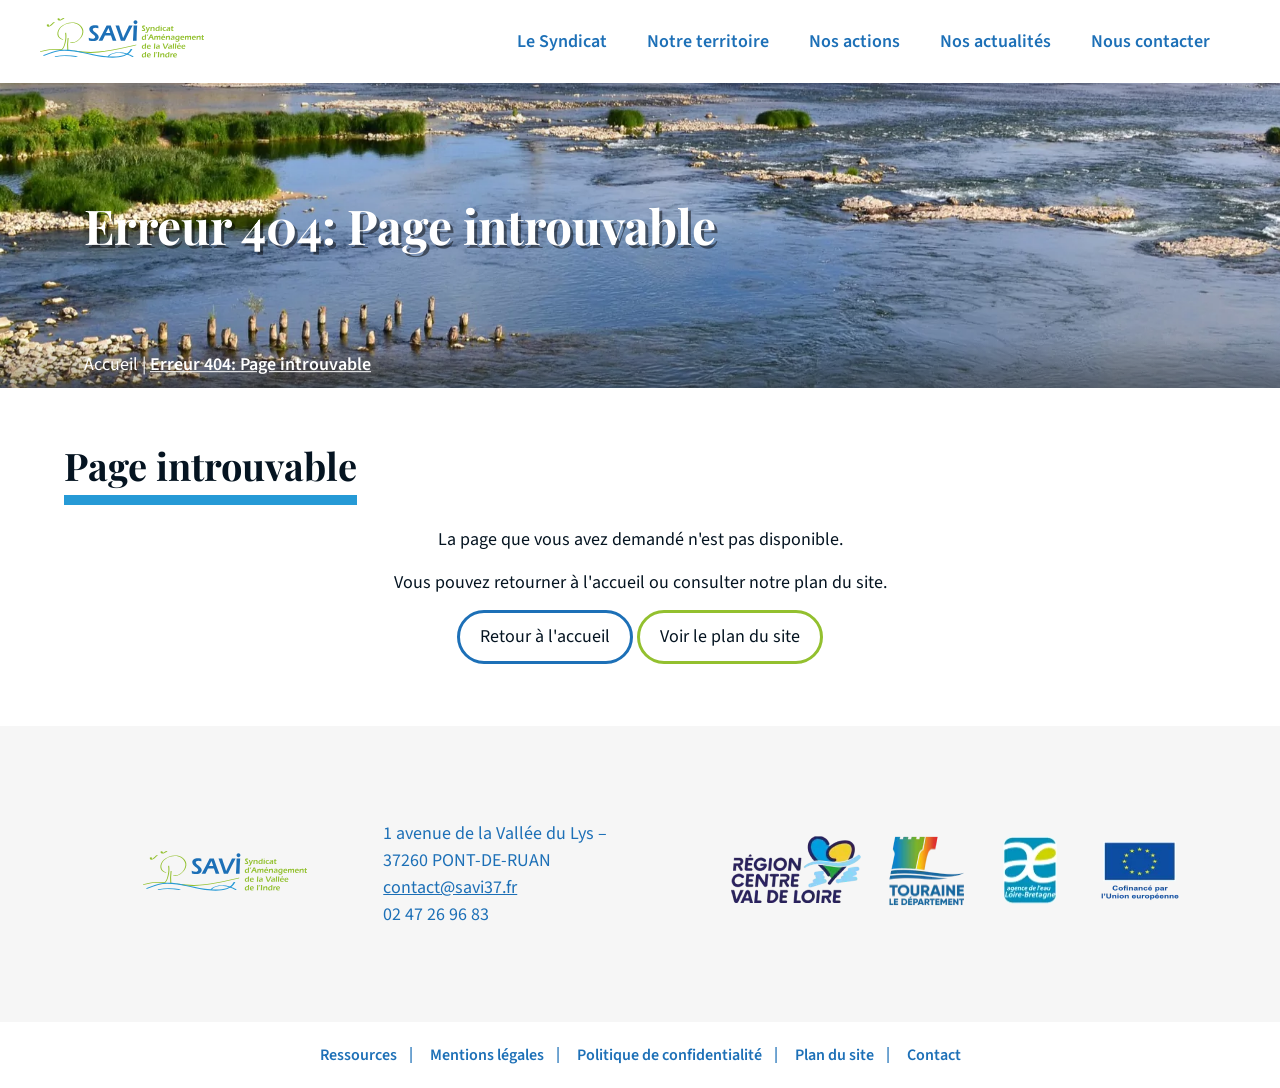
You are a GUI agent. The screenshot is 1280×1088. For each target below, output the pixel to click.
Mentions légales (487, 1055)
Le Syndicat (562, 41)
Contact (934, 1055)
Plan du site (834, 1055)
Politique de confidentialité (669, 1055)
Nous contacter (1150, 41)
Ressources (358, 1055)
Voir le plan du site (730, 636)
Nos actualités (995, 41)
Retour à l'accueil (545, 636)
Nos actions (854, 41)
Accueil (111, 364)
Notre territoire (708, 41)
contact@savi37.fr (450, 887)
